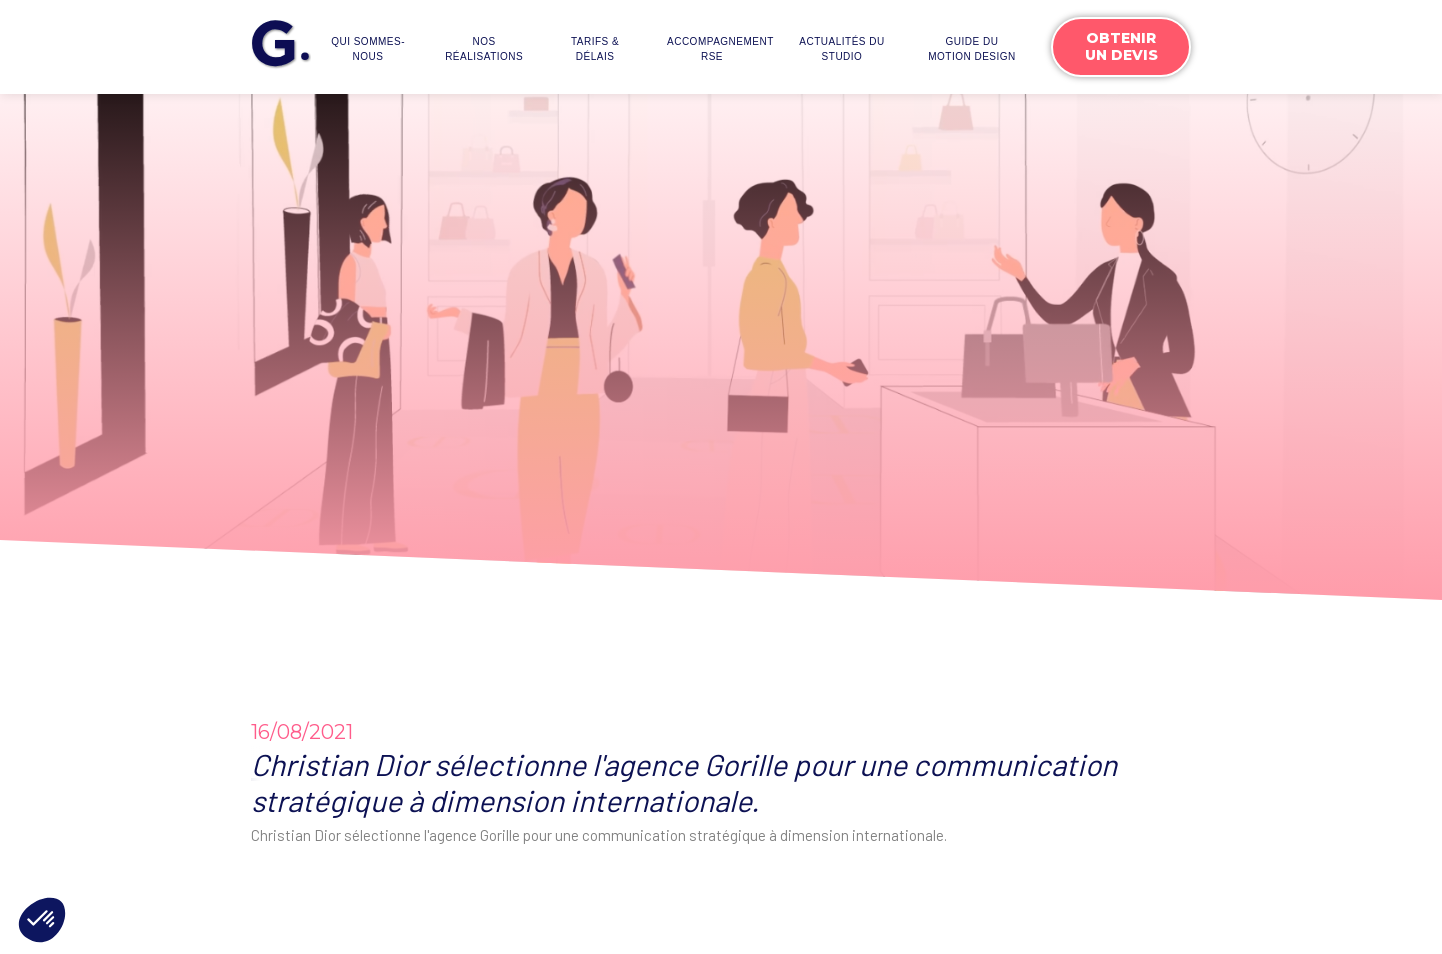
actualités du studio (841, 49)
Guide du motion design (972, 49)
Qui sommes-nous (368, 49)
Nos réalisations (484, 49)
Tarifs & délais (595, 49)
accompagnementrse (717, 49)
